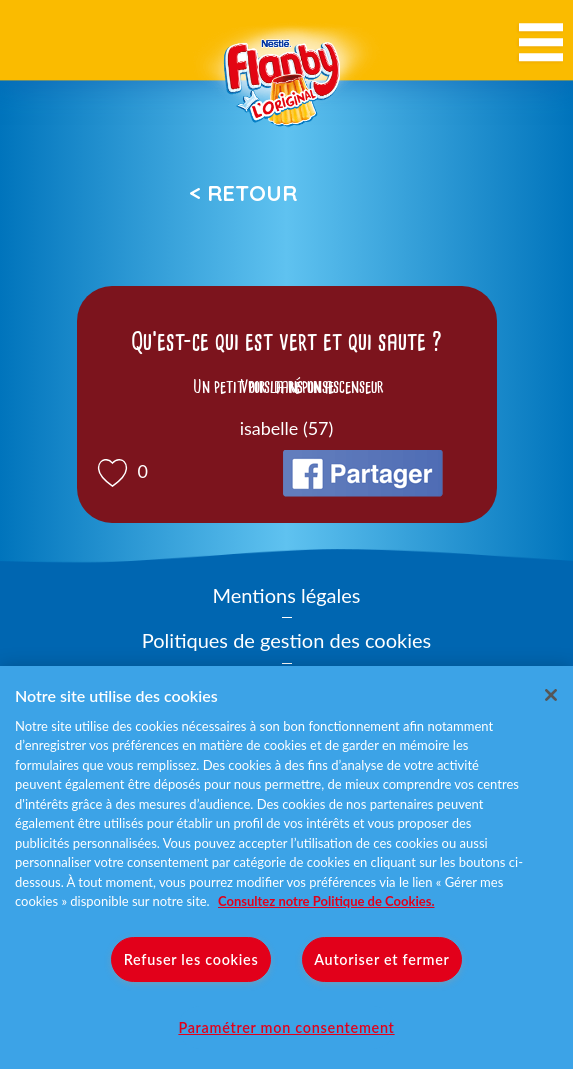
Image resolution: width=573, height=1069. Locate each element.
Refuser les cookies (191, 959)
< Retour (243, 193)
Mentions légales (287, 595)
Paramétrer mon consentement (286, 1027)
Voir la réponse (287, 387)
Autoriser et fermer (381, 959)
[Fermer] (551, 695)
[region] (286, 867)
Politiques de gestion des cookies (286, 640)
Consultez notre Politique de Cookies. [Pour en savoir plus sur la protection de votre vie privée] (326, 901)
